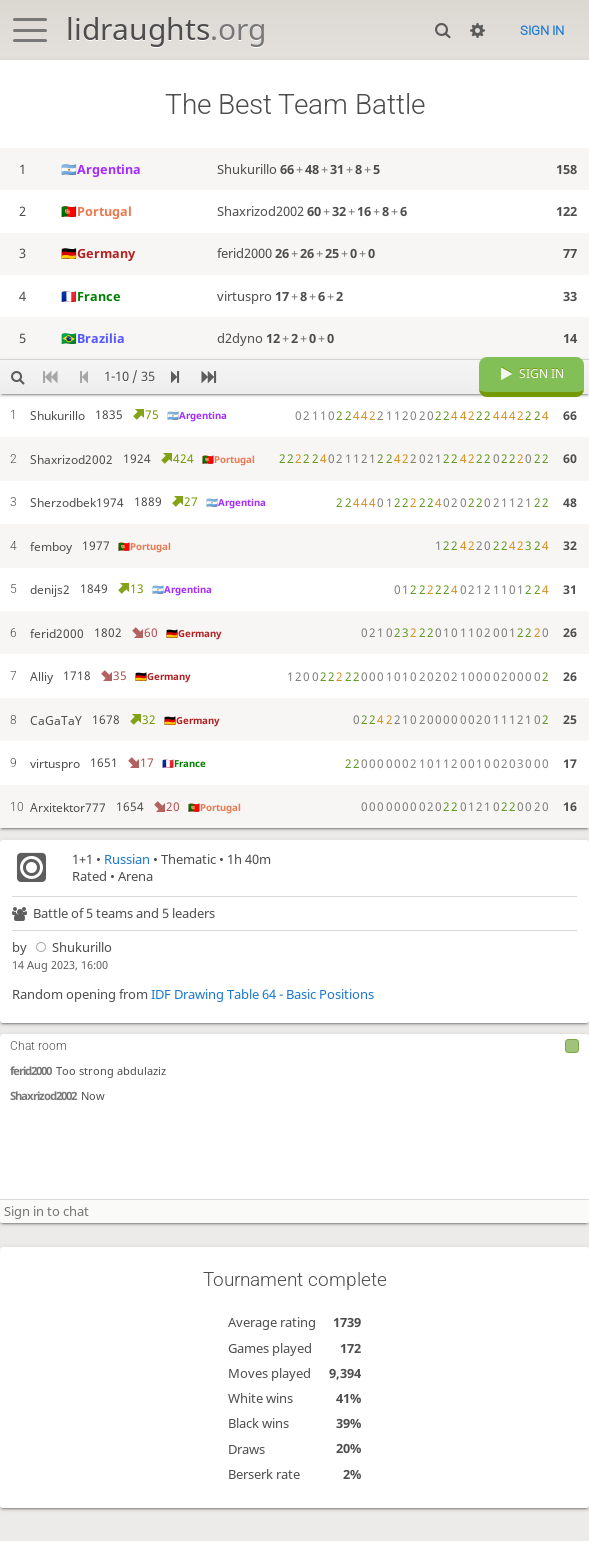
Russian (127, 892)
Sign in (542, 30)
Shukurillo (71, 980)
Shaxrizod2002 (43, 1129)
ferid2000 (30, 1104)
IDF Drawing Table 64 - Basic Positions (262, 1027)
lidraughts (166, 28)
